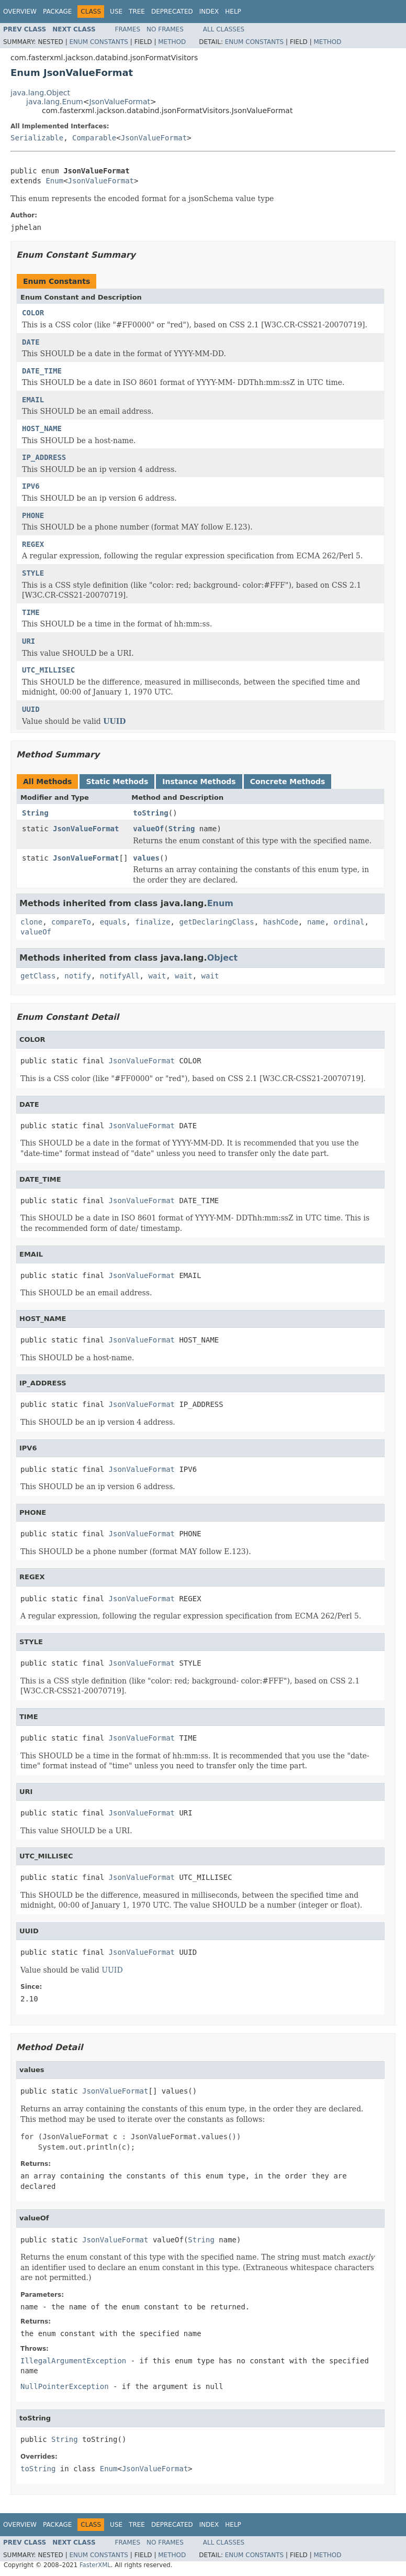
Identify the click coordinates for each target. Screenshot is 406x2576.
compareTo (71, 922)
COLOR (33, 313)
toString (150, 813)
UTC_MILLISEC (48, 670)
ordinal (349, 922)
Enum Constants (98, 42)
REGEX (33, 544)
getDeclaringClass (216, 922)
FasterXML (95, 2565)
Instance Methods (198, 781)
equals (113, 922)
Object (222, 958)
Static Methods (117, 781)
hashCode (280, 922)
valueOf (148, 828)
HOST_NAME (42, 428)
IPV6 (31, 486)
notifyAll (120, 976)
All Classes (223, 29)
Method (172, 42)
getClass (37, 976)
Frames (128, 29)
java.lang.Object (40, 93)
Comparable (94, 138)
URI (28, 641)
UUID (31, 709)
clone (31, 922)
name (316, 922)
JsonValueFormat (119, 101)
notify (77, 976)
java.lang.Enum (54, 101)
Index (209, 11)
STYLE (33, 573)
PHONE (33, 515)
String (35, 813)
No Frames (165, 29)
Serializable (36, 138)
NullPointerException (64, 2386)
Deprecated (172, 11)
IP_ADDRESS (44, 457)
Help (233, 11)
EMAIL (33, 399)
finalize (152, 922)
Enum (54, 181)
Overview (20, 11)
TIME (31, 612)
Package (57, 11)
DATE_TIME (42, 371)
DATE (31, 342)
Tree (137, 11)
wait (157, 976)
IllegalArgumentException (73, 2361)
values (146, 858)
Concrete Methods (287, 781)
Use (116, 11)
